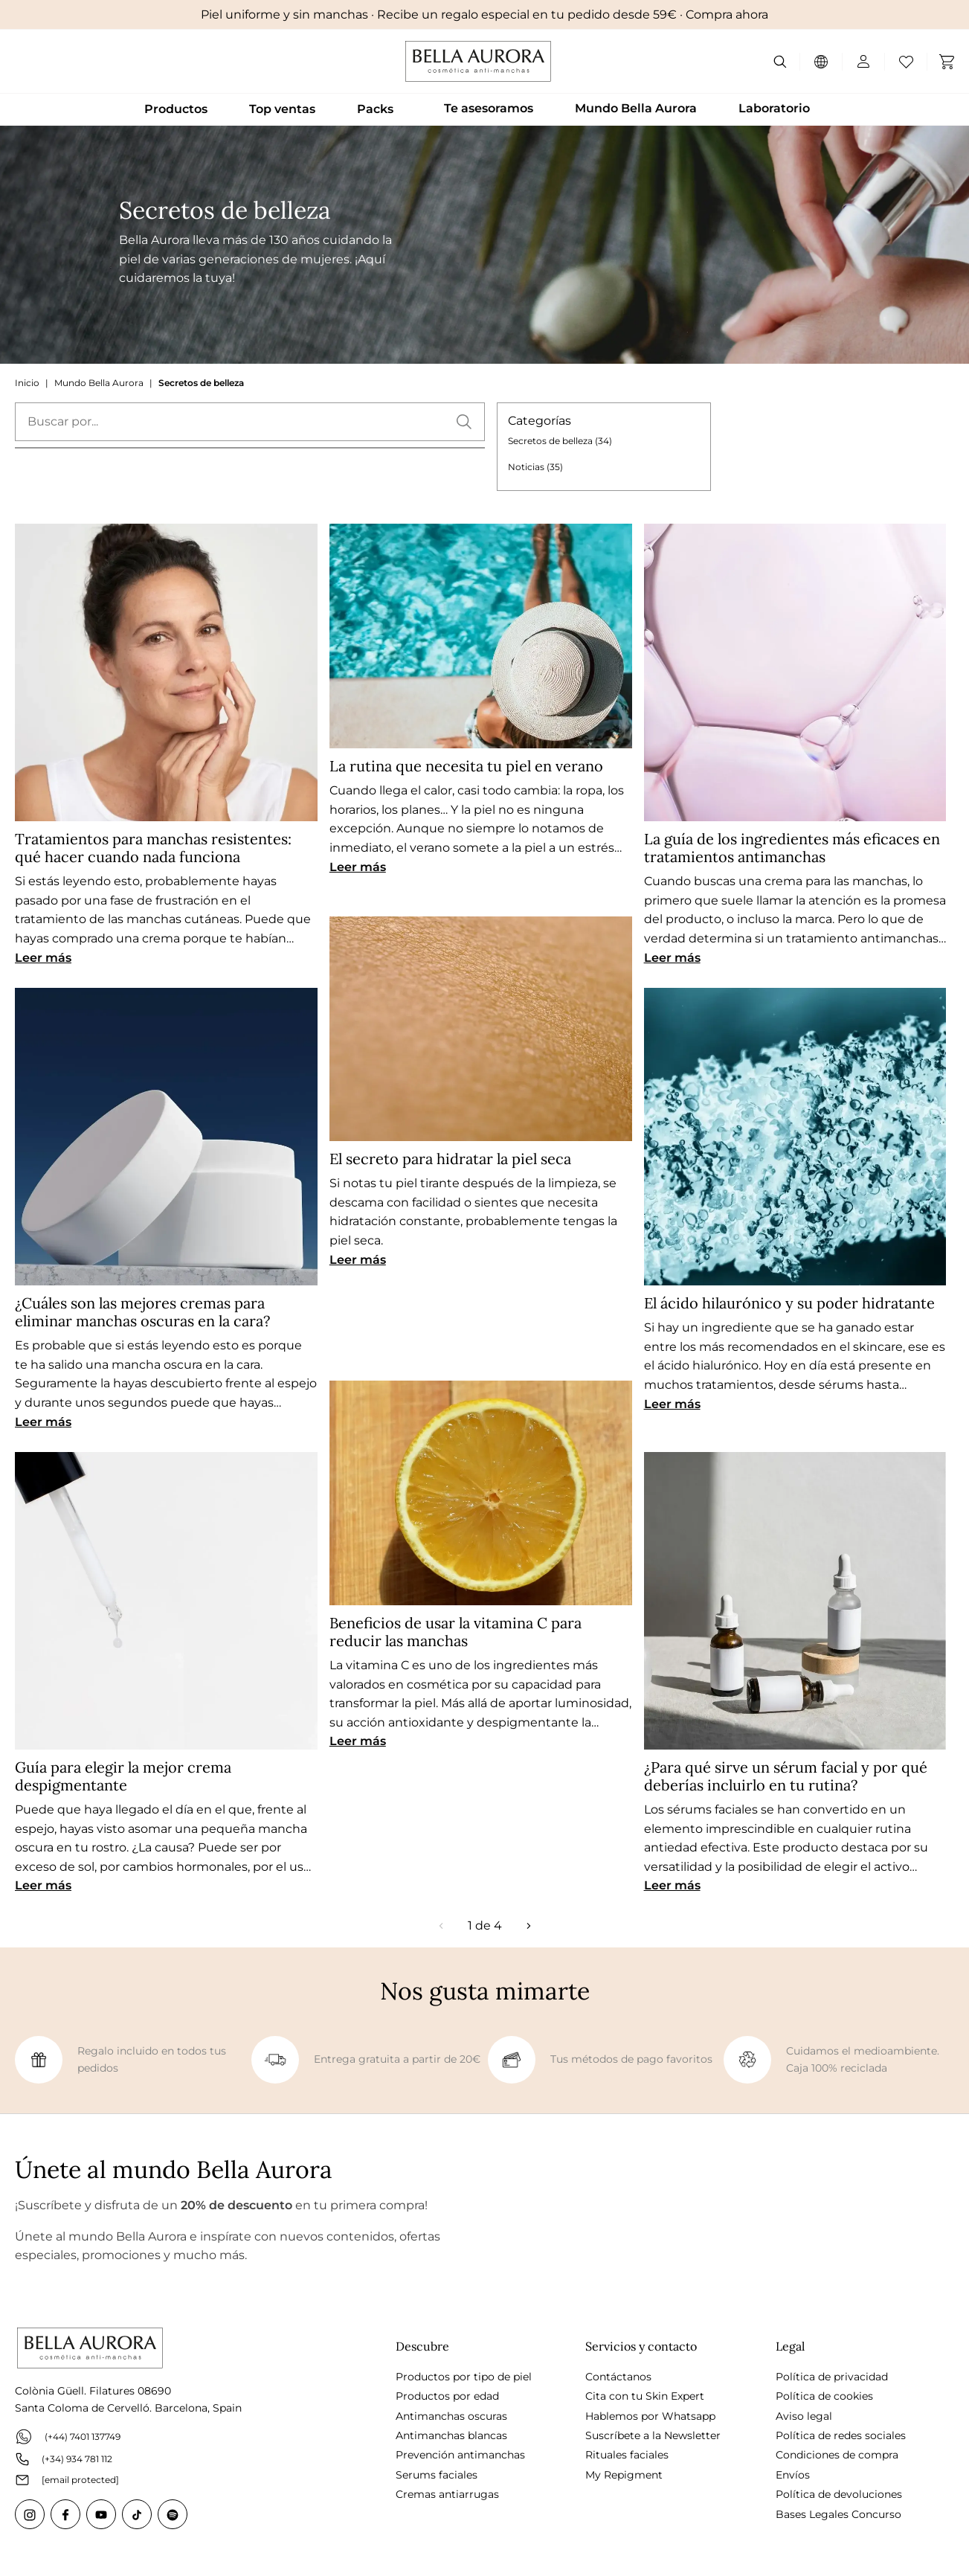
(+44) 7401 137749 (67, 2437)
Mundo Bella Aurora (636, 108)
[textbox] (250, 421)
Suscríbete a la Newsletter (653, 2435)
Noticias (535, 466)
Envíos (793, 2475)
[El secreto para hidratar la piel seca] (480, 1028)
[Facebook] (65, 2514)
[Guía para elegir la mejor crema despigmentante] (166, 1601)
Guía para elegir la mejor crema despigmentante (123, 1776)
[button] (464, 422)
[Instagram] (30, 2514)
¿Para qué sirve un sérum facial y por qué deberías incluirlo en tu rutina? (785, 1776)
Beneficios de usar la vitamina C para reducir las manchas (455, 1631)
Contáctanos (618, 2376)
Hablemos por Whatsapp (650, 2416)
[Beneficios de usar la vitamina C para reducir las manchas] (480, 1493)
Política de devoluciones (839, 2494)
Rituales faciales (627, 2454)
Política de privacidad (832, 2376)
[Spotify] (172, 2514)
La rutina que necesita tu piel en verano (466, 766)
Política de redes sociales (841, 2435)
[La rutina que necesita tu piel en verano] (480, 636)
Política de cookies (824, 2396)
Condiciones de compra (837, 2454)
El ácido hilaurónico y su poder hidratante (789, 1303)
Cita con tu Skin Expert (644, 2396)
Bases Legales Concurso (838, 2514)
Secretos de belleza (201, 382)
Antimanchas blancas (451, 2435)
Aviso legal (804, 2416)
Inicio (27, 382)
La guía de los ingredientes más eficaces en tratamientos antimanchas (792, 847)
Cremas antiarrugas (447, 2494)
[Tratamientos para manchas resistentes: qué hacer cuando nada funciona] (166, 672)
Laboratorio (774, 108)
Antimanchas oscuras (451, 2416)
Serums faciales (436, 2475)
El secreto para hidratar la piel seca (450, 1158)
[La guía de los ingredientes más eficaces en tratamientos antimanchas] (795, 672)
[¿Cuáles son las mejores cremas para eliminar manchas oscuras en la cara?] (166, 1136)
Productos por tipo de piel (464, 2376)
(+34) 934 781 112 (63, 2459)
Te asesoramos (488, 108)
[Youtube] (101, 2514)
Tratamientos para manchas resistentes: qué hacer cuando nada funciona (153, 847)
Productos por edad (447, 2396)
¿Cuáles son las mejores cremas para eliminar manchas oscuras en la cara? (142, 1312)
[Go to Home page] (478, 61)
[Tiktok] (137, 2514)
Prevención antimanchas (460, 2454)
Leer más (43, 958)
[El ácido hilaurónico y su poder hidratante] (795, 1136)
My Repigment (624, 2475)
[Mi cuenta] (857, 62)
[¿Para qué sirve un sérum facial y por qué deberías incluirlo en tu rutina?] (795, 1601)
